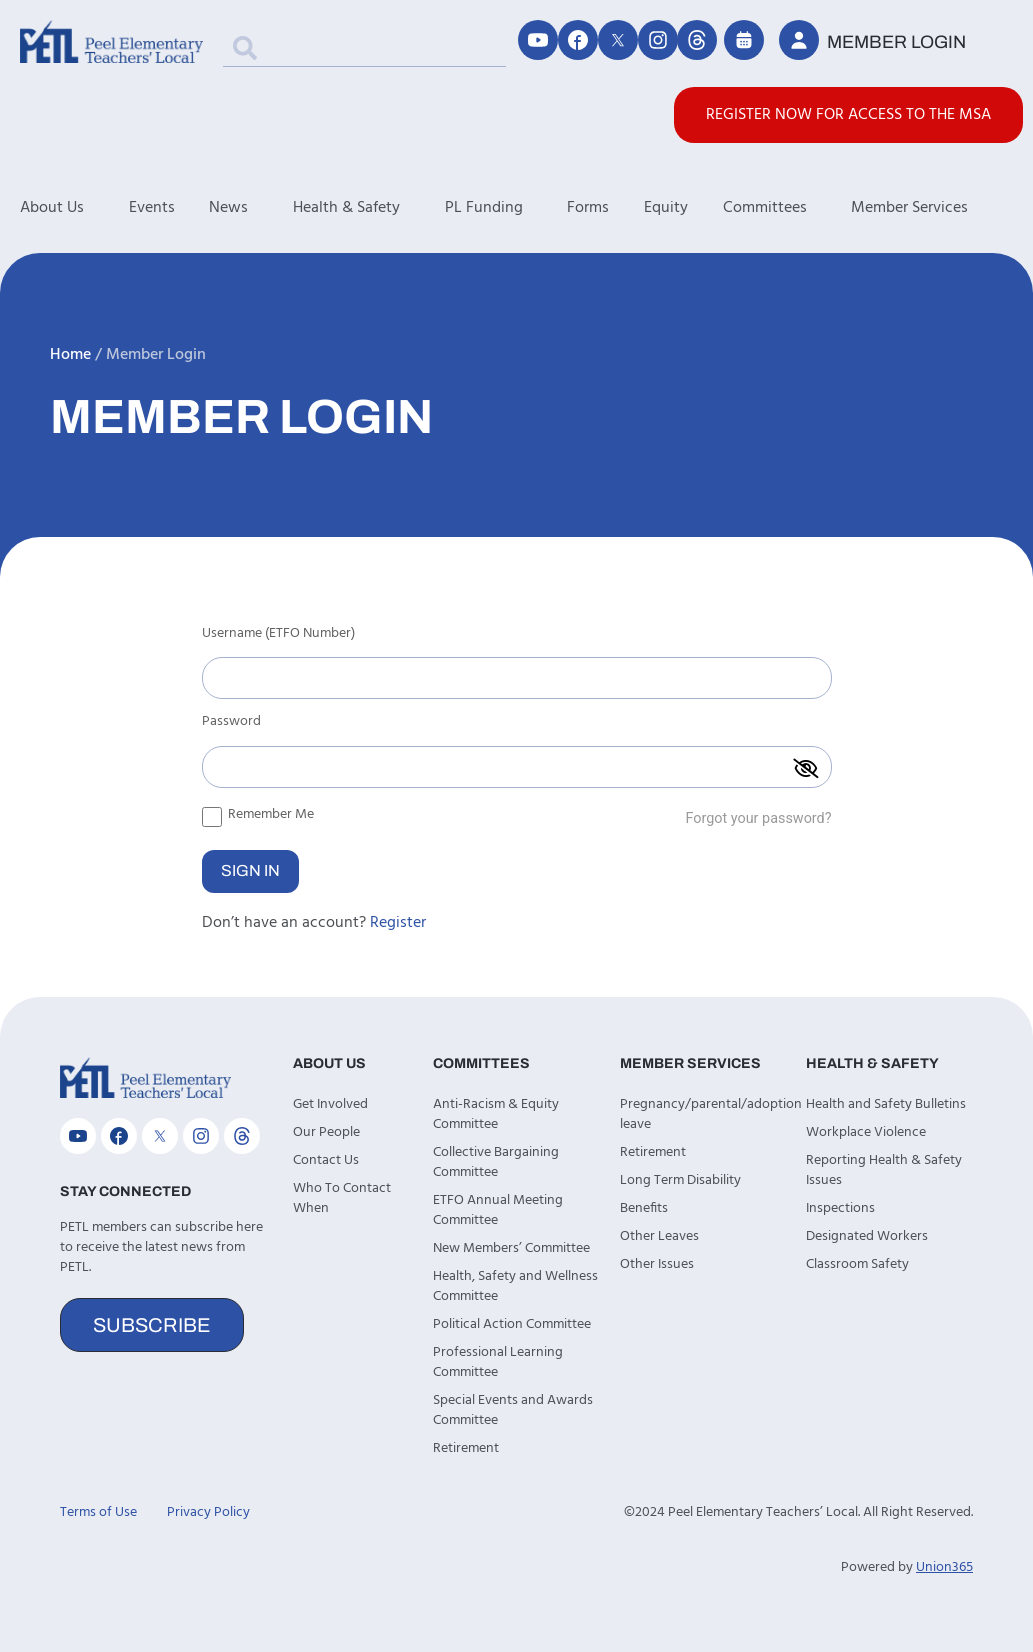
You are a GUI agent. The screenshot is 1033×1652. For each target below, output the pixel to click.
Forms (588, 208)
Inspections (840, 1208)
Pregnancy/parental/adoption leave (703, 1114)
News (251, 208)
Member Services (932, 208)
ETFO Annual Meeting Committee (498, 1210)
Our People (326, 1132)
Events (152, 208)
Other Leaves (659, 1236)
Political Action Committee (512, 1324)
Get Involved (330, 1104)
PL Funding (506, 208)
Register (398, 923)
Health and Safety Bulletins (886, 1104)
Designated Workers (867, 1236)
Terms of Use (98, 1512)
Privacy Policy (208, 1512)
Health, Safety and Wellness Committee (515, 1286)
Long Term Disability (680, 1180)
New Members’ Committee (511, 1248)
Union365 (944, 1567)
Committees (787, 208)
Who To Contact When (342, 1198)
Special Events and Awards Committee (513, 1410)
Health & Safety (369, 208)
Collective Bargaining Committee (496, 1162)
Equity (666, 208)
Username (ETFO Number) (278, 636)
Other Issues (657, 1264)
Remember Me (258, 814)
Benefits (644, 1208)
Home (70, 355)
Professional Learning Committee (498, 1362)
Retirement (466, 1448)
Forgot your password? (758, 818)
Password (231, 724)
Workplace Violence (866, 1132)
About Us (74, 208)
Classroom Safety (857, 1264)
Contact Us (326, 1160)
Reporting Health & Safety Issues (884, 1170)
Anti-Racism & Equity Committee (496, 1114)
